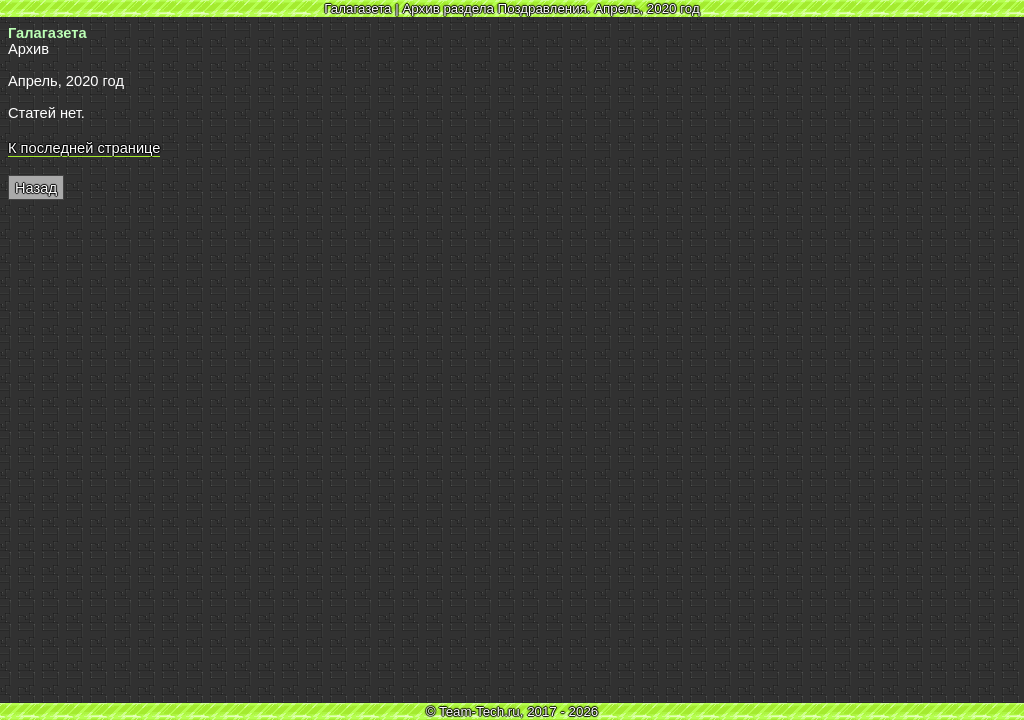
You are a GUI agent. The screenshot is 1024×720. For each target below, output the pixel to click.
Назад (36, 188)
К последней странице (84, 148)
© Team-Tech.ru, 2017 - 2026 (512, 711)
